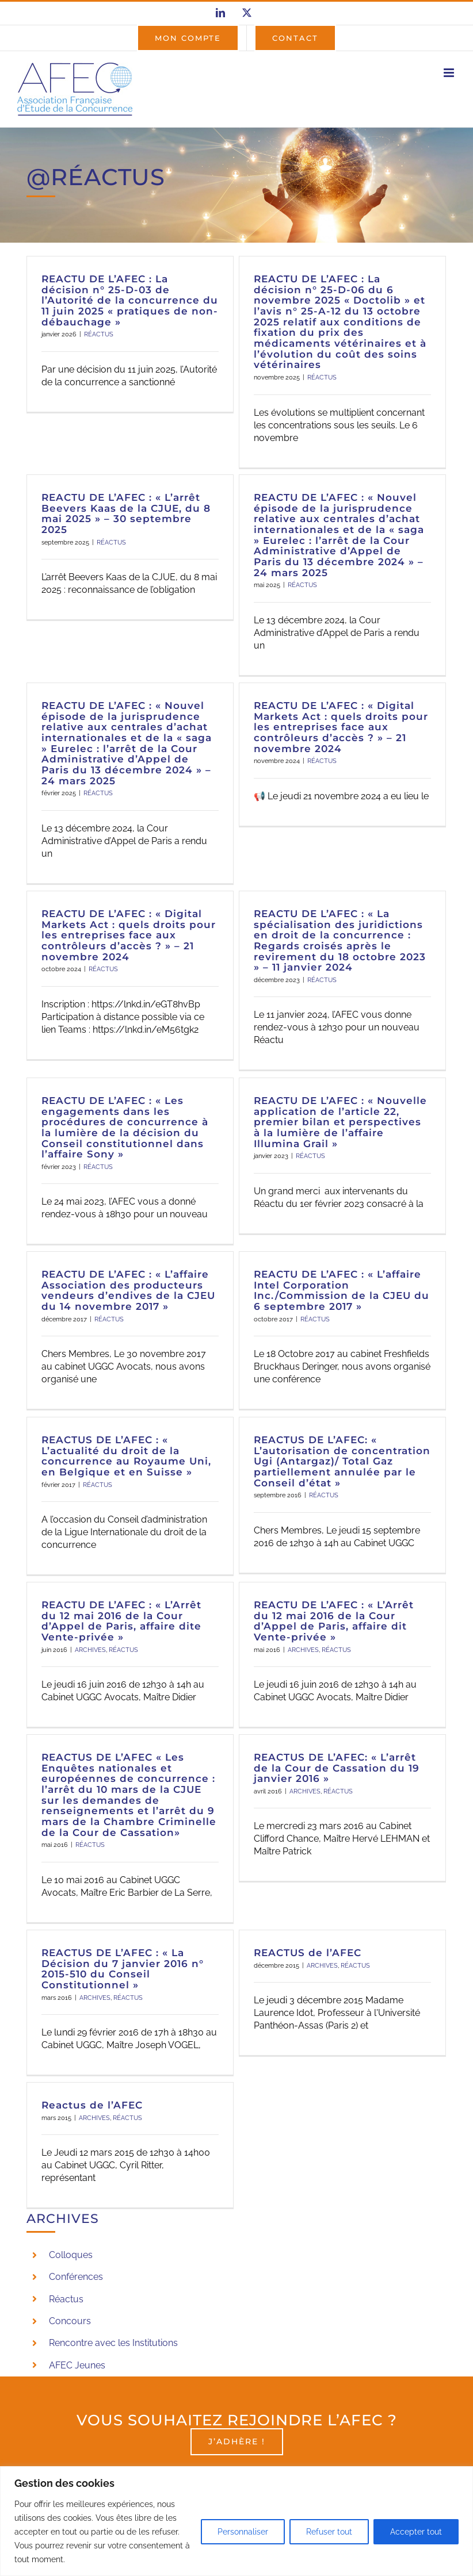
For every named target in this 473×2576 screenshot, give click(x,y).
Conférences (76, 2276)
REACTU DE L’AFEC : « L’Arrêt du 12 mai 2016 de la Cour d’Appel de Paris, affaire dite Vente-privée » (121, 1621)
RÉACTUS (98, 334)
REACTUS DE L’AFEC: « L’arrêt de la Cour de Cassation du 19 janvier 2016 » (336, 1767)
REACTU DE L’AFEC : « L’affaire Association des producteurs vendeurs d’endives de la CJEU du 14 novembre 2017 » (128, 1290)
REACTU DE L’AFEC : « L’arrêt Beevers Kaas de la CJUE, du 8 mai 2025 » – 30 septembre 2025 (126, 513)
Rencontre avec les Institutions (113, 2342)
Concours (70, 2321)
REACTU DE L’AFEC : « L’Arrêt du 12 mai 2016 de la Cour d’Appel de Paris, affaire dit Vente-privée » (334, 1621)
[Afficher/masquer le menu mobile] (450, 73)
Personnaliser (243, 2531)
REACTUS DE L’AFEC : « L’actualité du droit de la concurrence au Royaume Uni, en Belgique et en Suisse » (126, 1456)
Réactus (66, 2299)
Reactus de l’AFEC (92, 2105)
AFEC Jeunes (77, 2365)
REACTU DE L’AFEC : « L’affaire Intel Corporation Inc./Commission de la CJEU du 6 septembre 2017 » (341, 1290)
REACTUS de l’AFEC (307, 1952)
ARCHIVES (90, 1650)
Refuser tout (329, 2531)
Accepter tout (416, 2531)
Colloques (71, 2254)
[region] (236, 2521)
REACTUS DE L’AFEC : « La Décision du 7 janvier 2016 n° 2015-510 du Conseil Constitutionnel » (122, 1969)
